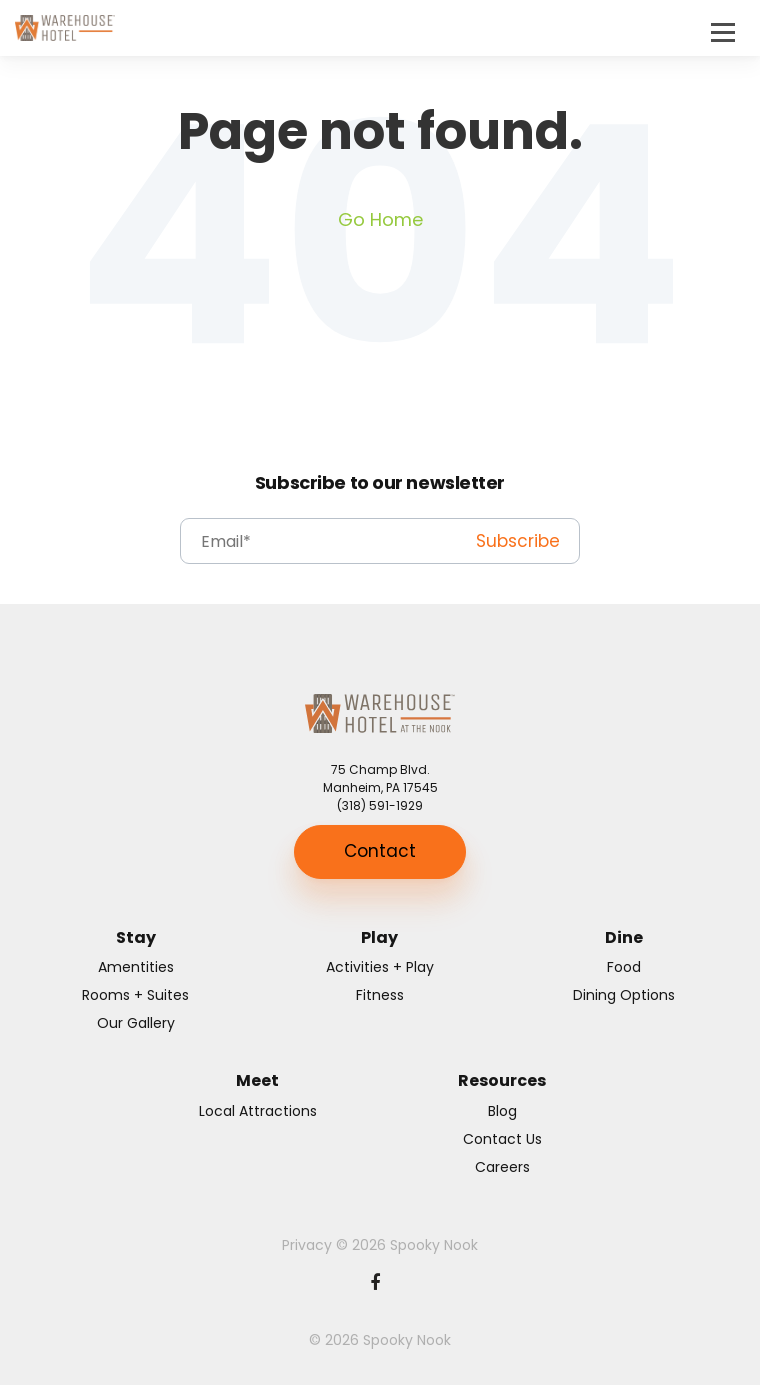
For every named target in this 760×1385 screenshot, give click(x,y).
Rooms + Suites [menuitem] (135, 995)
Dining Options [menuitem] (624, 995)
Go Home (380, 219)
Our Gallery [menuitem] (136, 1023)
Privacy (307, 1245)
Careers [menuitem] (502, 1167)
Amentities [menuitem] (136, 967)
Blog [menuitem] (502, 1111)
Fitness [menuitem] (380, 995)
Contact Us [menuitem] (502, 1139)
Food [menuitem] (624, 967)
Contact (380, 851)
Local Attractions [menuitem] (258, 1111)
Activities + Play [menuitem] (380, 967)
